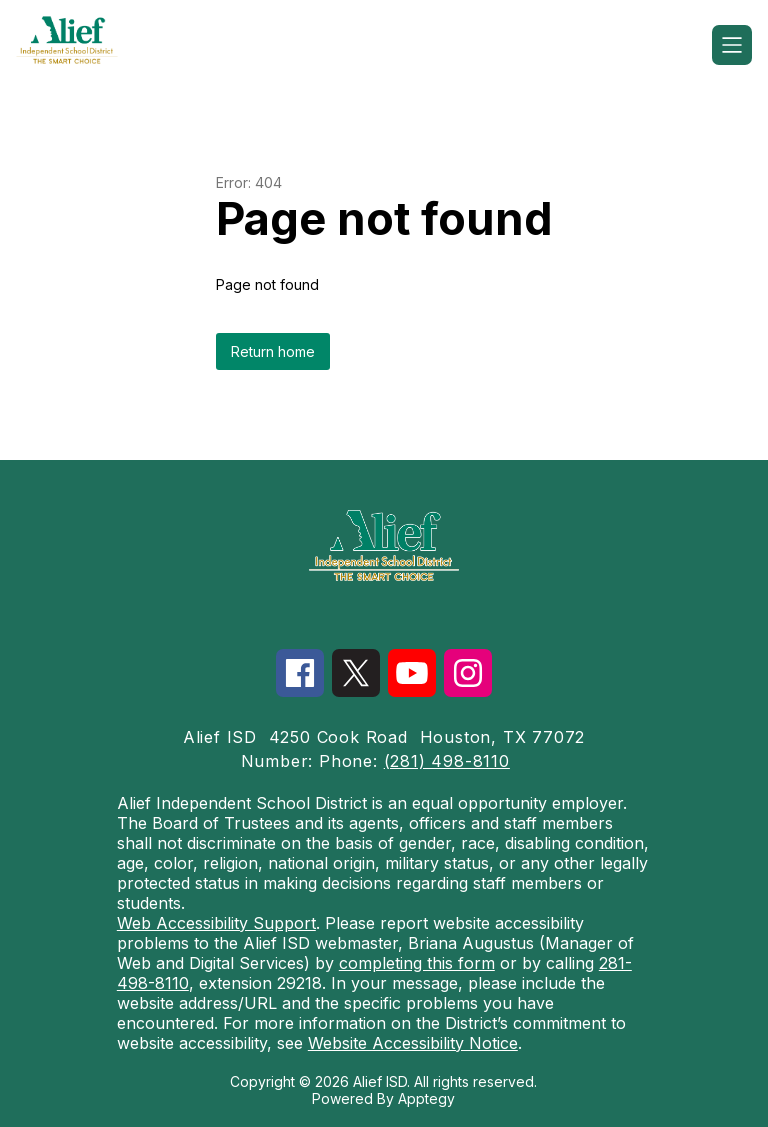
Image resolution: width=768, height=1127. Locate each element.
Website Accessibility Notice (413, 1043)
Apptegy (426, 1098)
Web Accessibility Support (216, 923)
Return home (273, 351)
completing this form (417, 963)
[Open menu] (732, 45)
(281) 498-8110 (447, 761)
